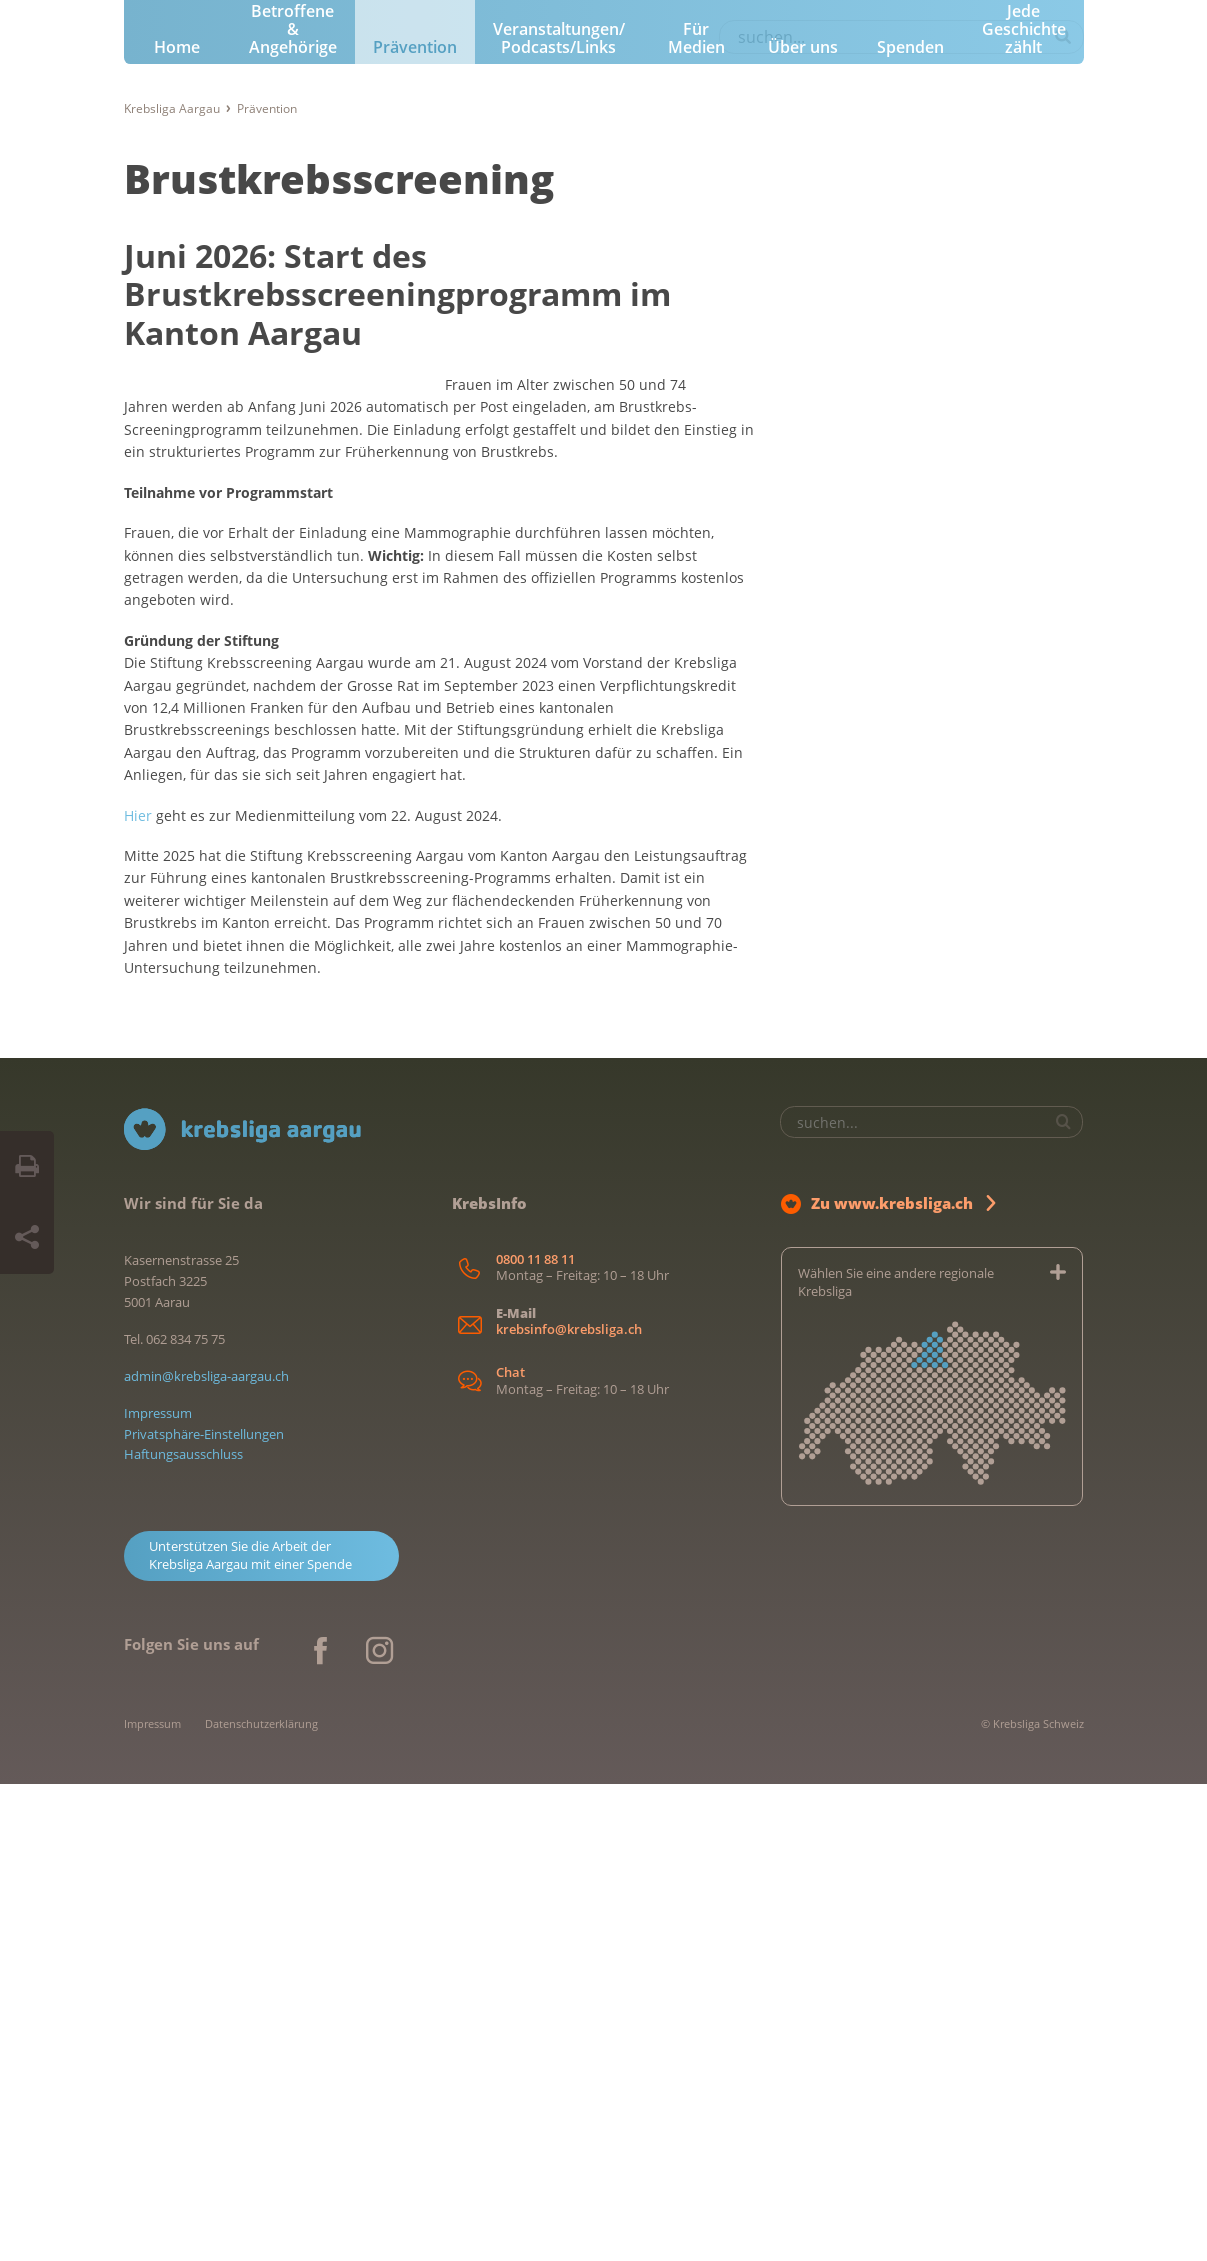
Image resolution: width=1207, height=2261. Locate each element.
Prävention (415, 435)
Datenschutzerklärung (261, 2200)
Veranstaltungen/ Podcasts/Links (559, 426)
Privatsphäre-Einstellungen (204, 1911)
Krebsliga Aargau (172, 495)
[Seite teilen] (27, 1238)
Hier (138, 1292)
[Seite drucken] (27, 1167)
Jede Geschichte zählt (1024, 417)
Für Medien (696, 426)
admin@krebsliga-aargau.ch (206, 1853)
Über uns (803, 435)
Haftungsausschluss (183, 1932)
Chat (510, 1850)
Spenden (910, 435)
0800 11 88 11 (535, 1736)
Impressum (158, 1890)
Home (177, 435)
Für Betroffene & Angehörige (293, 408)
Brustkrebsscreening (339, 565)
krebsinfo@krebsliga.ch (569, 1806)
